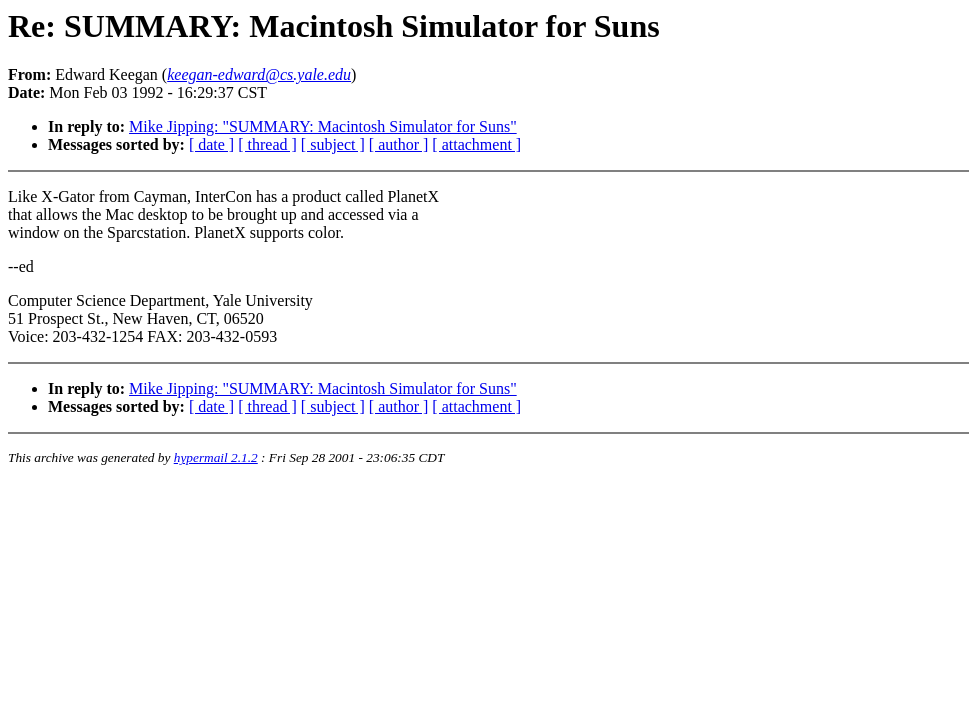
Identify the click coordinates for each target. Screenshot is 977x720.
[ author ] (399, 144)
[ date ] (211, 144)
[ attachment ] (476, 144)
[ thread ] (267, 144)
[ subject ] (333, 144)
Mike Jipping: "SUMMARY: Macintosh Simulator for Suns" (323, 126)
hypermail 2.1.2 (216, 457)
